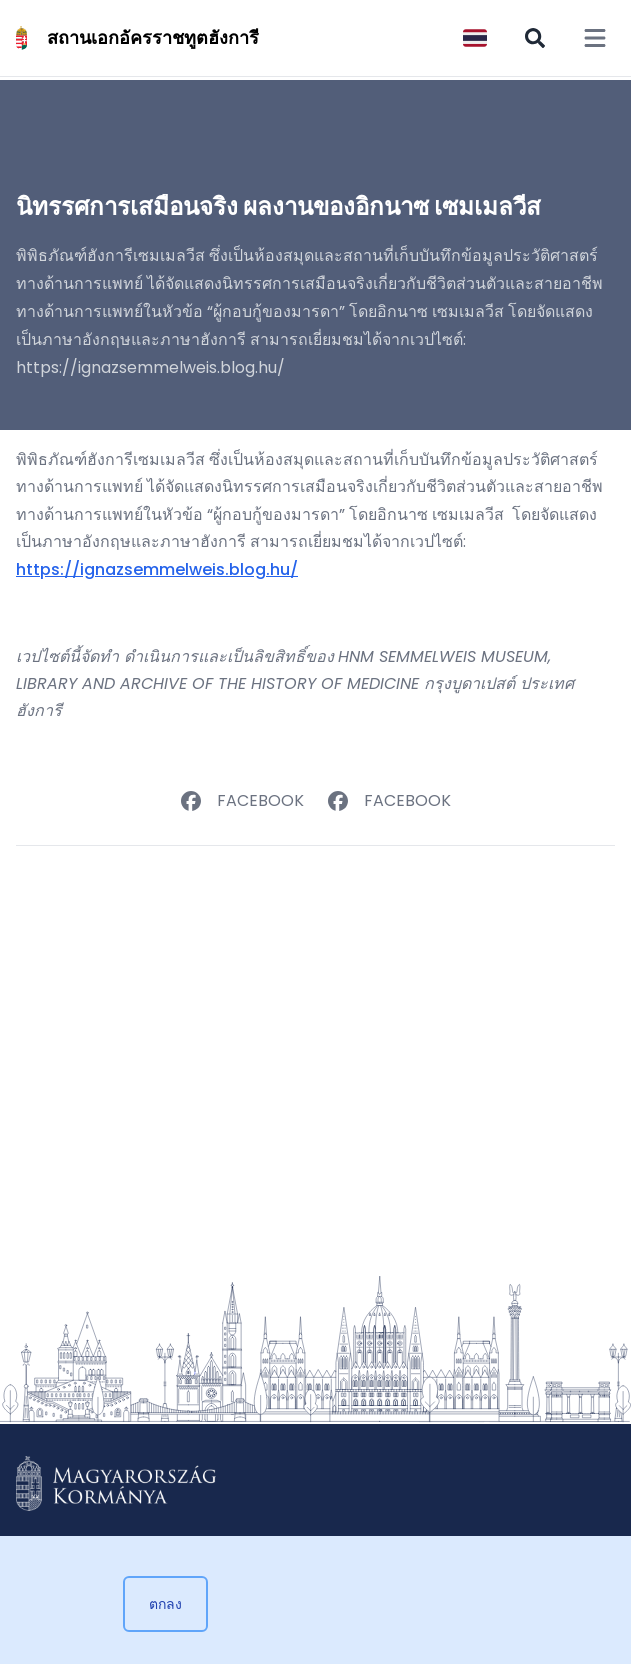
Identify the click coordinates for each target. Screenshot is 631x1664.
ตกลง (165, 1604)
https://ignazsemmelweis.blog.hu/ (157, 569)
